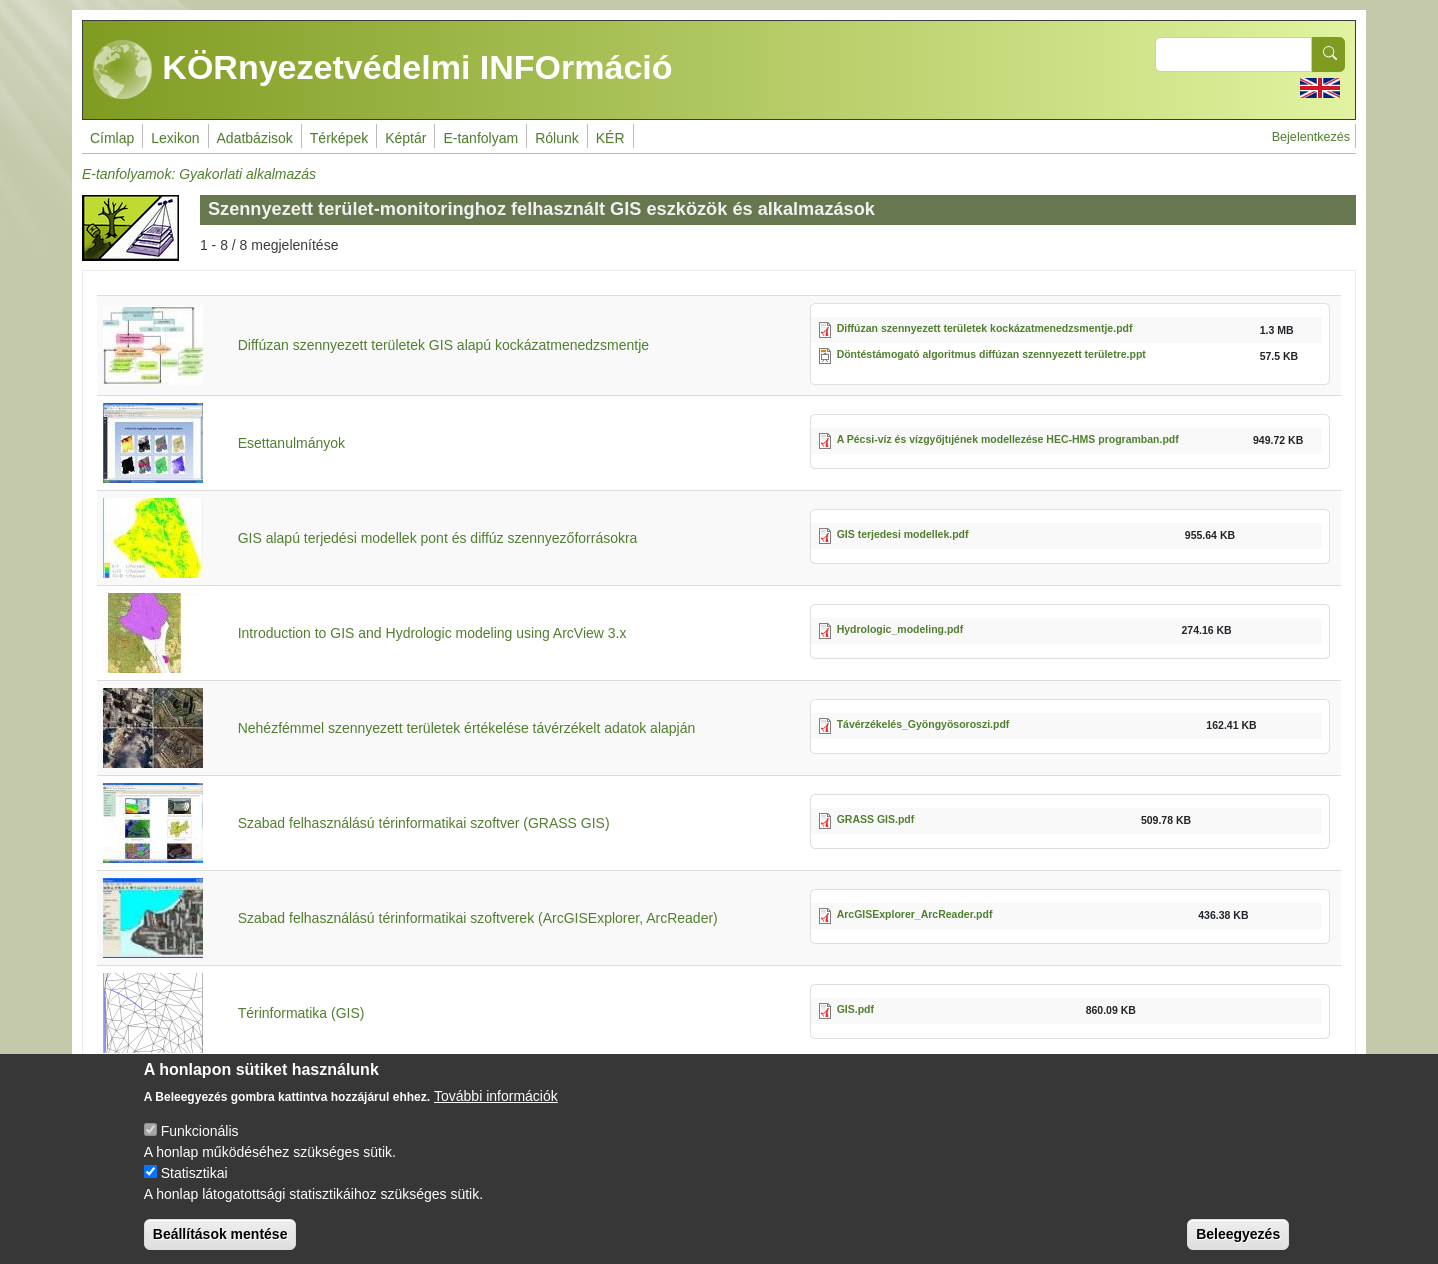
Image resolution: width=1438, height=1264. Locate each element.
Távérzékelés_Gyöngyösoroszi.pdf (923, 724)
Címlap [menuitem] (112, 138)
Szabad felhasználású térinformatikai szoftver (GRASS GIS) (424, 823)
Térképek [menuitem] (339, 138)
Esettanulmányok (291, 443)
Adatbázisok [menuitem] (255, 138)
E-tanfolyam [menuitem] (480, 138)
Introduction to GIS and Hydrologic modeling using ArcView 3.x (432, 633)
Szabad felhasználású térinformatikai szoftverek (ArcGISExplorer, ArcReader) (478, 918)
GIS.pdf (855, 1009)
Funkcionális (200, 1148)
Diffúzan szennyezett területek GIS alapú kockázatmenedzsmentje (443, 345)
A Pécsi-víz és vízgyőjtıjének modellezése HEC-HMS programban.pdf (1008, 439)
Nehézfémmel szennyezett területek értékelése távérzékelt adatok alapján (467, 728)
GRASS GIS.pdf (876, 819)
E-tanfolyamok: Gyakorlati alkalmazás (199, 174)
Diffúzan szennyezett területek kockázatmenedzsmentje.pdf (985, 328)
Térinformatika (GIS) (301, 1013)
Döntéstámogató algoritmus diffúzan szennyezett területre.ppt (991, 354)
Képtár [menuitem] (405, 138)
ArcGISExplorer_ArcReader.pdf (915, 914)
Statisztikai (194, 1190)
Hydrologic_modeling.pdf (900, 629)
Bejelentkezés (1311, 137)
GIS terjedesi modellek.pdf (903, 534)
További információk (496, 1113)
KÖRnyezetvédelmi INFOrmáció (383, 70)
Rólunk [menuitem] (557, 138)
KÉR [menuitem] (610, 138)
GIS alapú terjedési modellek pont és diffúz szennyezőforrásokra (438, 538)
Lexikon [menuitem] (175, 138)
